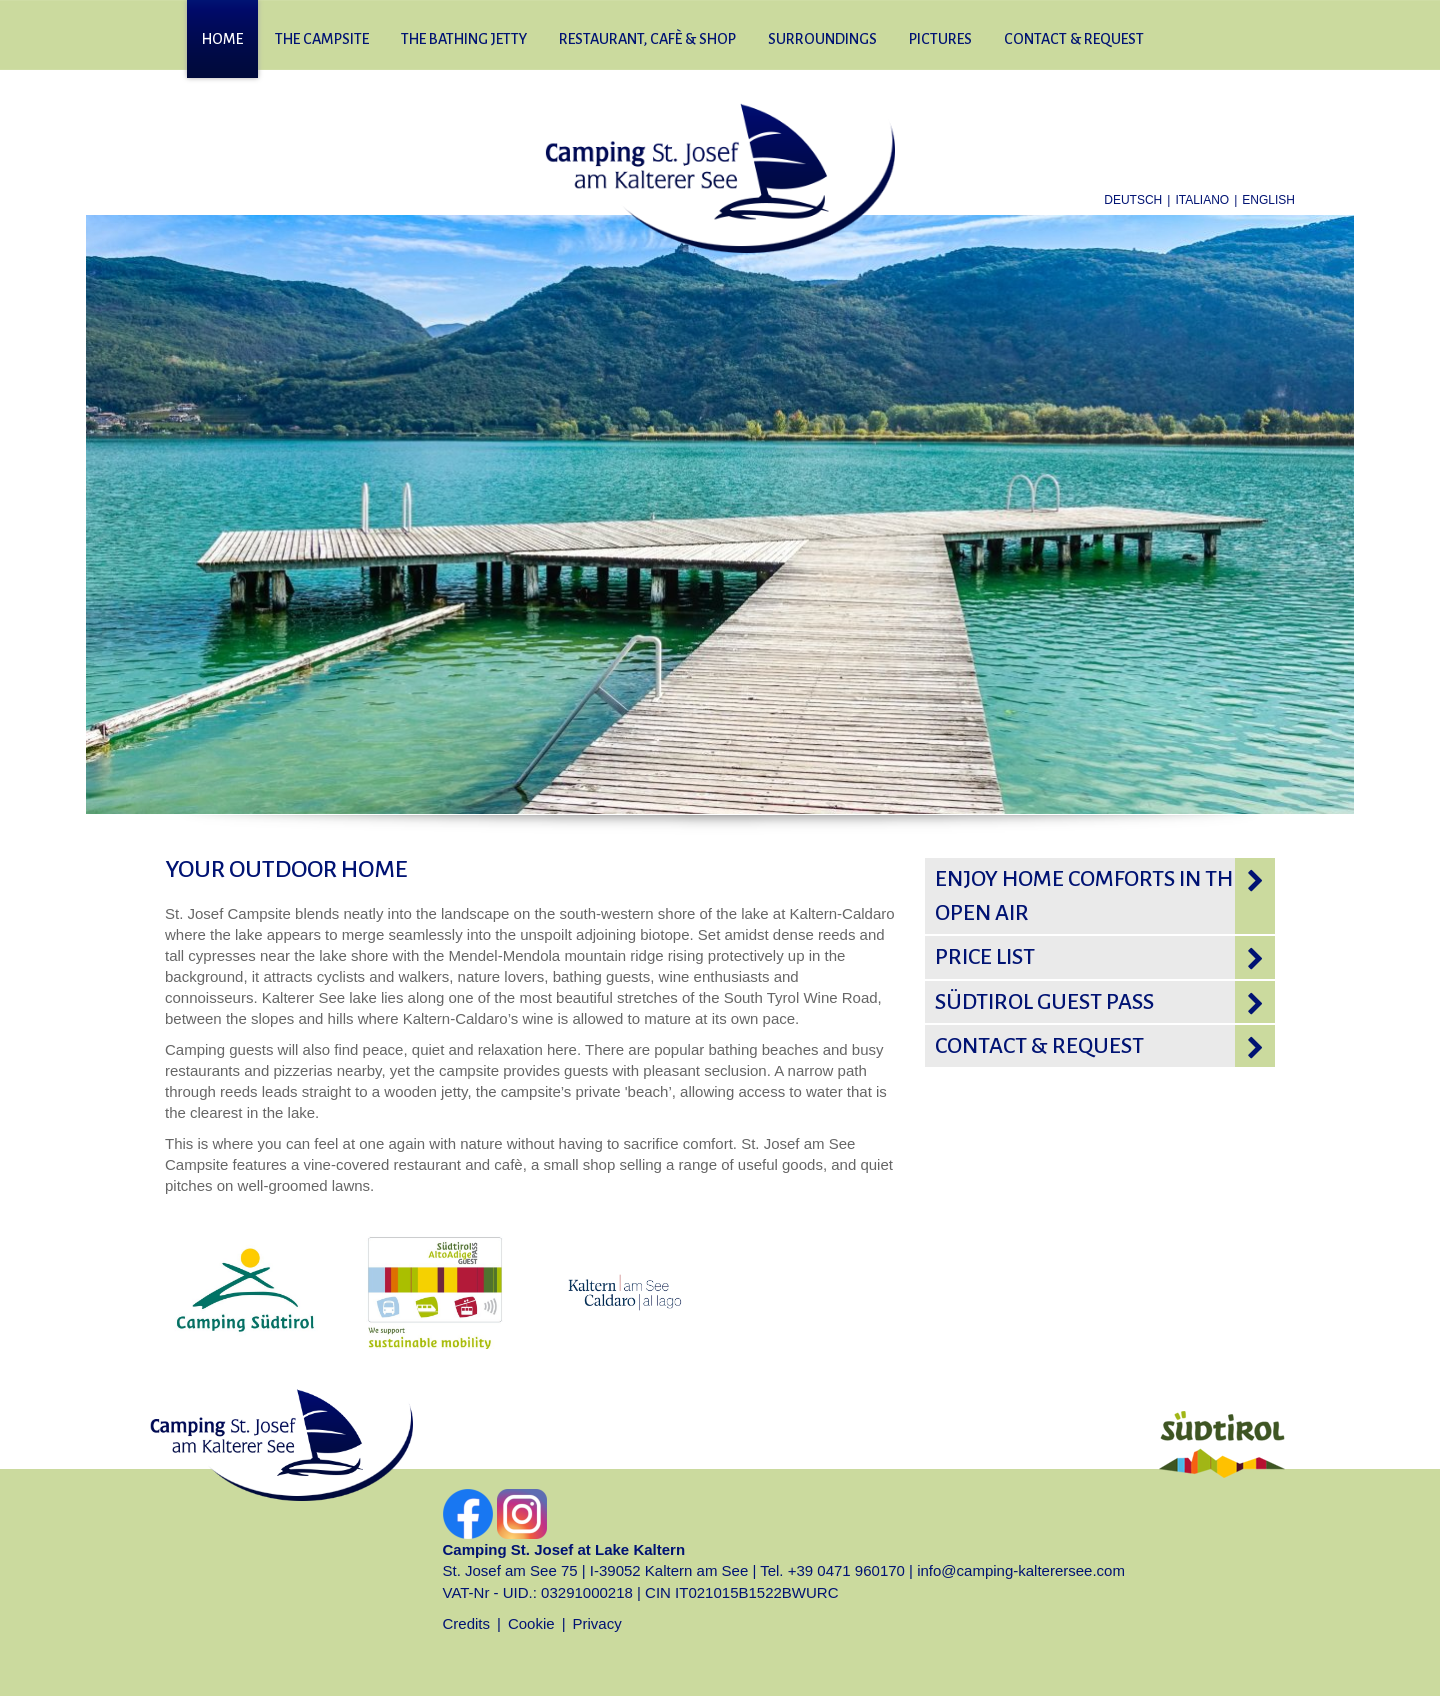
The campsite (322, 39)
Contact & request (1074, 39)
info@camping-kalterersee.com (1021, 1570)
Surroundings (822, 39)
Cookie (531, 1623)
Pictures (940, 39)
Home (222, 39)
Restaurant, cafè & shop (647, 39)
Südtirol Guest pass (1044, 1002)
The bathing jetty (464, 39)
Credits (467, 1623)
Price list (985, 957)
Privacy (597, 1623)
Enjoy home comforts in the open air (1090, 896)
